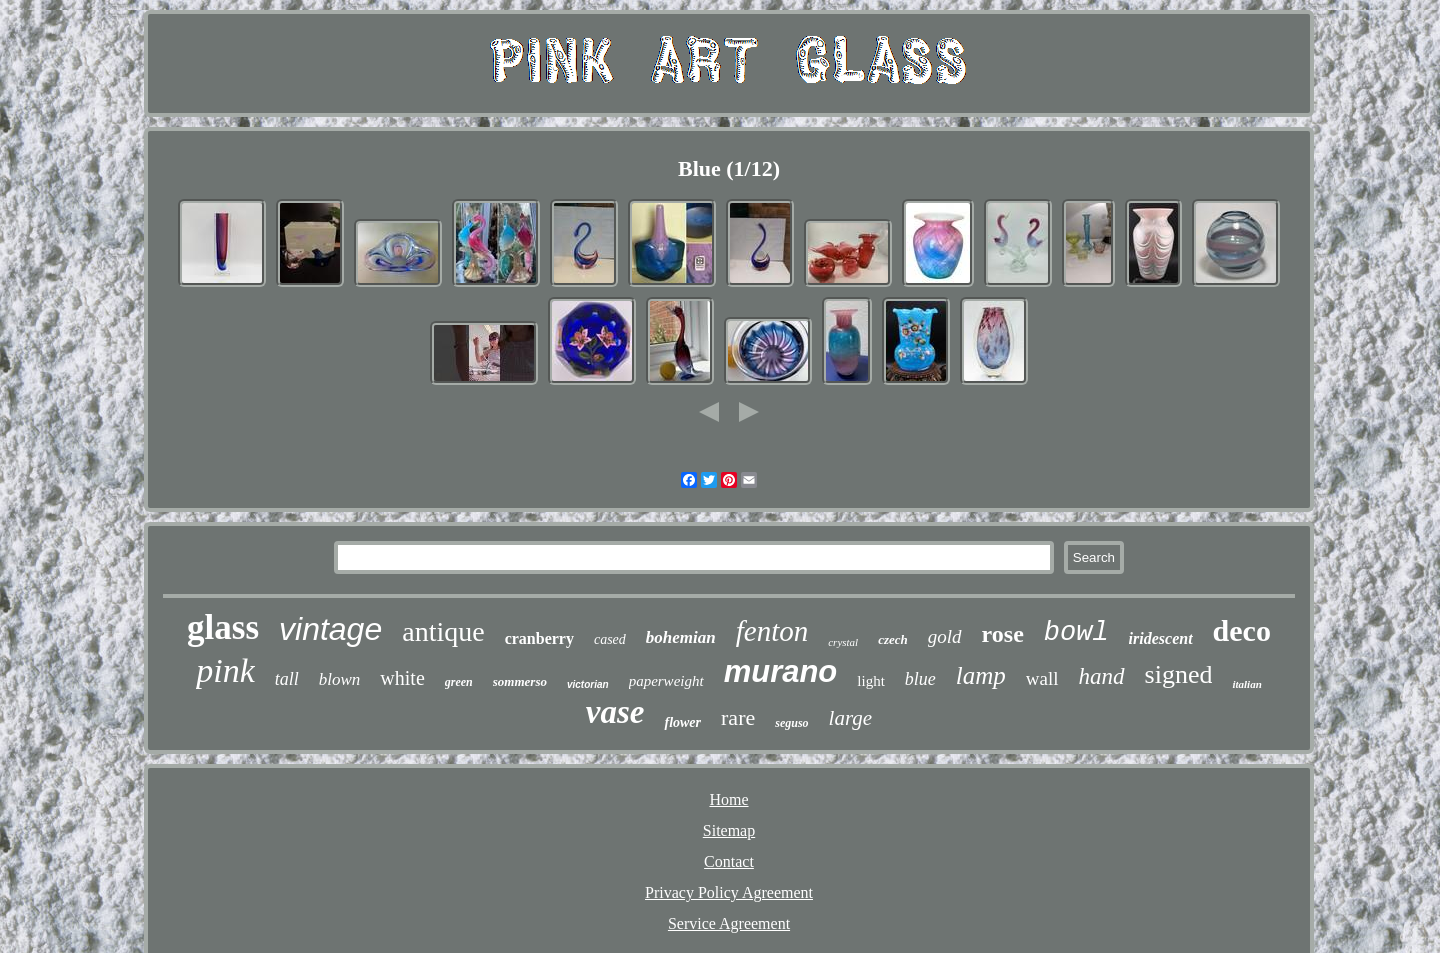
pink (225, 670)
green (459, 682)
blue (920, 679)
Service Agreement (729, 923)
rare (738, 717)
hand (1102, 676)
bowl (1076, 633)
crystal (843, 642)
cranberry (539, 638)
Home (728, 799)
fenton (772, 631)
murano (781, 671)
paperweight (666, 681)
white (402, 678)
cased (610, 639)
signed (1179, 674)
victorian (588, 684)
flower (682, 722)
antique (443, 631)
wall (1042, 678)
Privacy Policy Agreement (729, 892)
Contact (729, 861)
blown (340, 679)
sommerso (520, 681)
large (851, 718)
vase (615, 712)
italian (1246, 684)
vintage (330, 629)
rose (1003, 634)
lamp (981, 675)
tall (287, 679)
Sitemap (729, 830)
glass (223, 627)
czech (893, 639)
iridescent (1161, 638)
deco (1242, 630)
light (871, 681)
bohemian (681, 637)
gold (945, 636)
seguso (791, 723)
